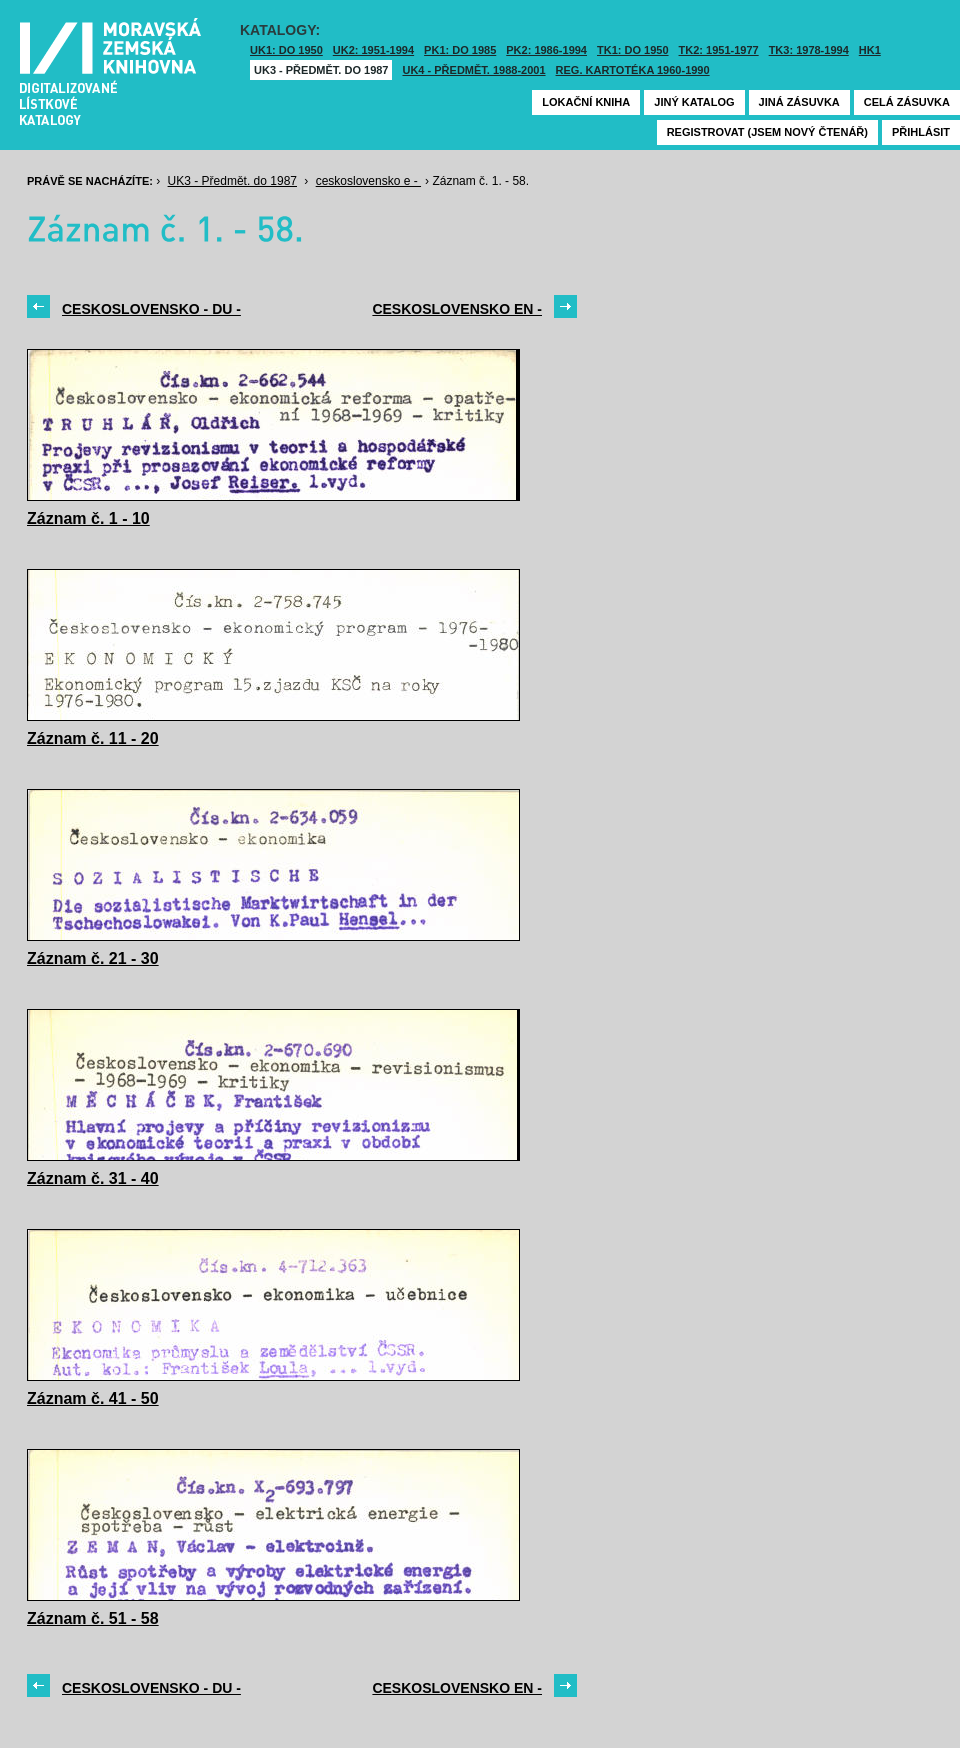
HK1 (870, 50)
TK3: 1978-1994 (809, 50)
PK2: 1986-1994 (546, 50)
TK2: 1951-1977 (719, 50)
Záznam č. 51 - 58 (93, 1618)
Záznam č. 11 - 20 (93, 738)
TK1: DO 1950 (633, 50)
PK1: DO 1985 (460, 50)
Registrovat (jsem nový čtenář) (767, 132)
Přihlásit (921, 132)
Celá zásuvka (907, 102)
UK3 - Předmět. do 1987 (321, 70)
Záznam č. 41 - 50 (93, 1398)
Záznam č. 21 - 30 (93, 958)
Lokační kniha (586, 102)
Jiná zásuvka (799, 102)
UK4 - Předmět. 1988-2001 (473, 70)
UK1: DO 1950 (286, 50)
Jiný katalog (694, 102)
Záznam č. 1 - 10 (88, 518)
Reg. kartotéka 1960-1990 (633, 70)
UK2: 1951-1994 (373, 50)
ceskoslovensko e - (368, 181)
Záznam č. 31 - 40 (93, 1178)
